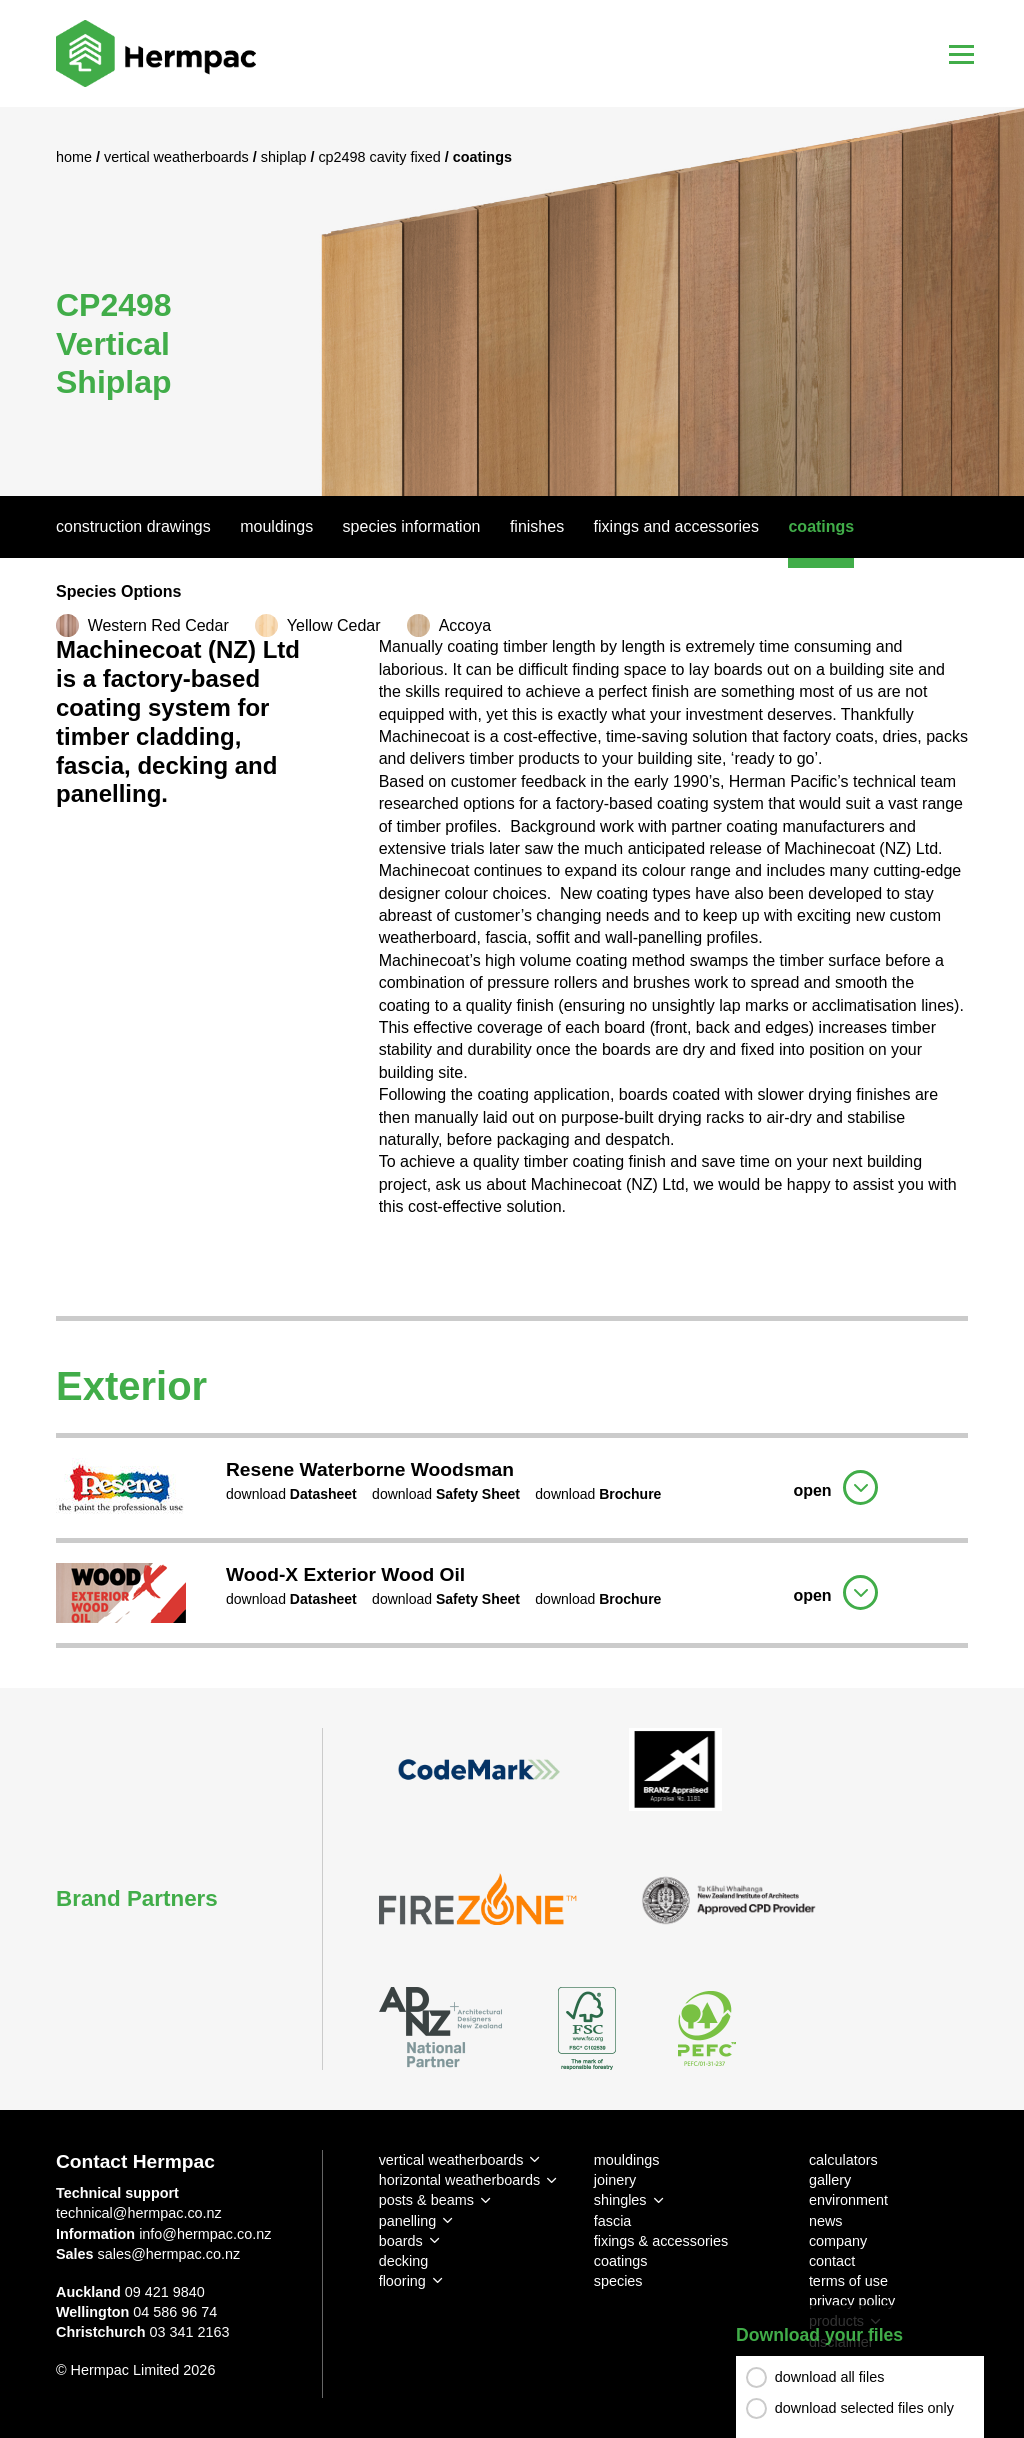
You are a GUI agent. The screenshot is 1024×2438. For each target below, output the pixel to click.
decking (404, 2261)
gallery (830, 2180)
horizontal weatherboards (460, 2180)
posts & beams (426, 2200)
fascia (613, 2221)
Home (76, 157)
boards (401, 2241)
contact (832, 2261)
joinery (615, 2180)
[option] (512, 301)
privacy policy (852, 2301)
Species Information (412, 526)
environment (848, 2200)
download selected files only (864, 2408)
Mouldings (276, 526)
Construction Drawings (133, 526)
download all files (830, 2377)
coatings (621, 2261)
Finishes (537, 526)
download (291, 1494)
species (618, 2281)
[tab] (512, 1485)
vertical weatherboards (451, 2160)
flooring (402, 2281)
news (826, 2221)
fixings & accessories (661, 2241)
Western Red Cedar (158, 625)
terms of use (848, 2281)
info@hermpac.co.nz (205, 2234)
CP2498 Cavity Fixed (381, 157)
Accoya (465, 625)
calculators (843, 2160)
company (838, 2241)
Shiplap (286, 157)
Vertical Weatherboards (178, 157)
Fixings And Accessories (676, 526)
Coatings (821, 526)
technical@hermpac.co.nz (139, 2213)
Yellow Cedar (334, 625)
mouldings (627, 2160)
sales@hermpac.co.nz (169, 2254)
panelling (408, 2221)
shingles (620, 2200)
